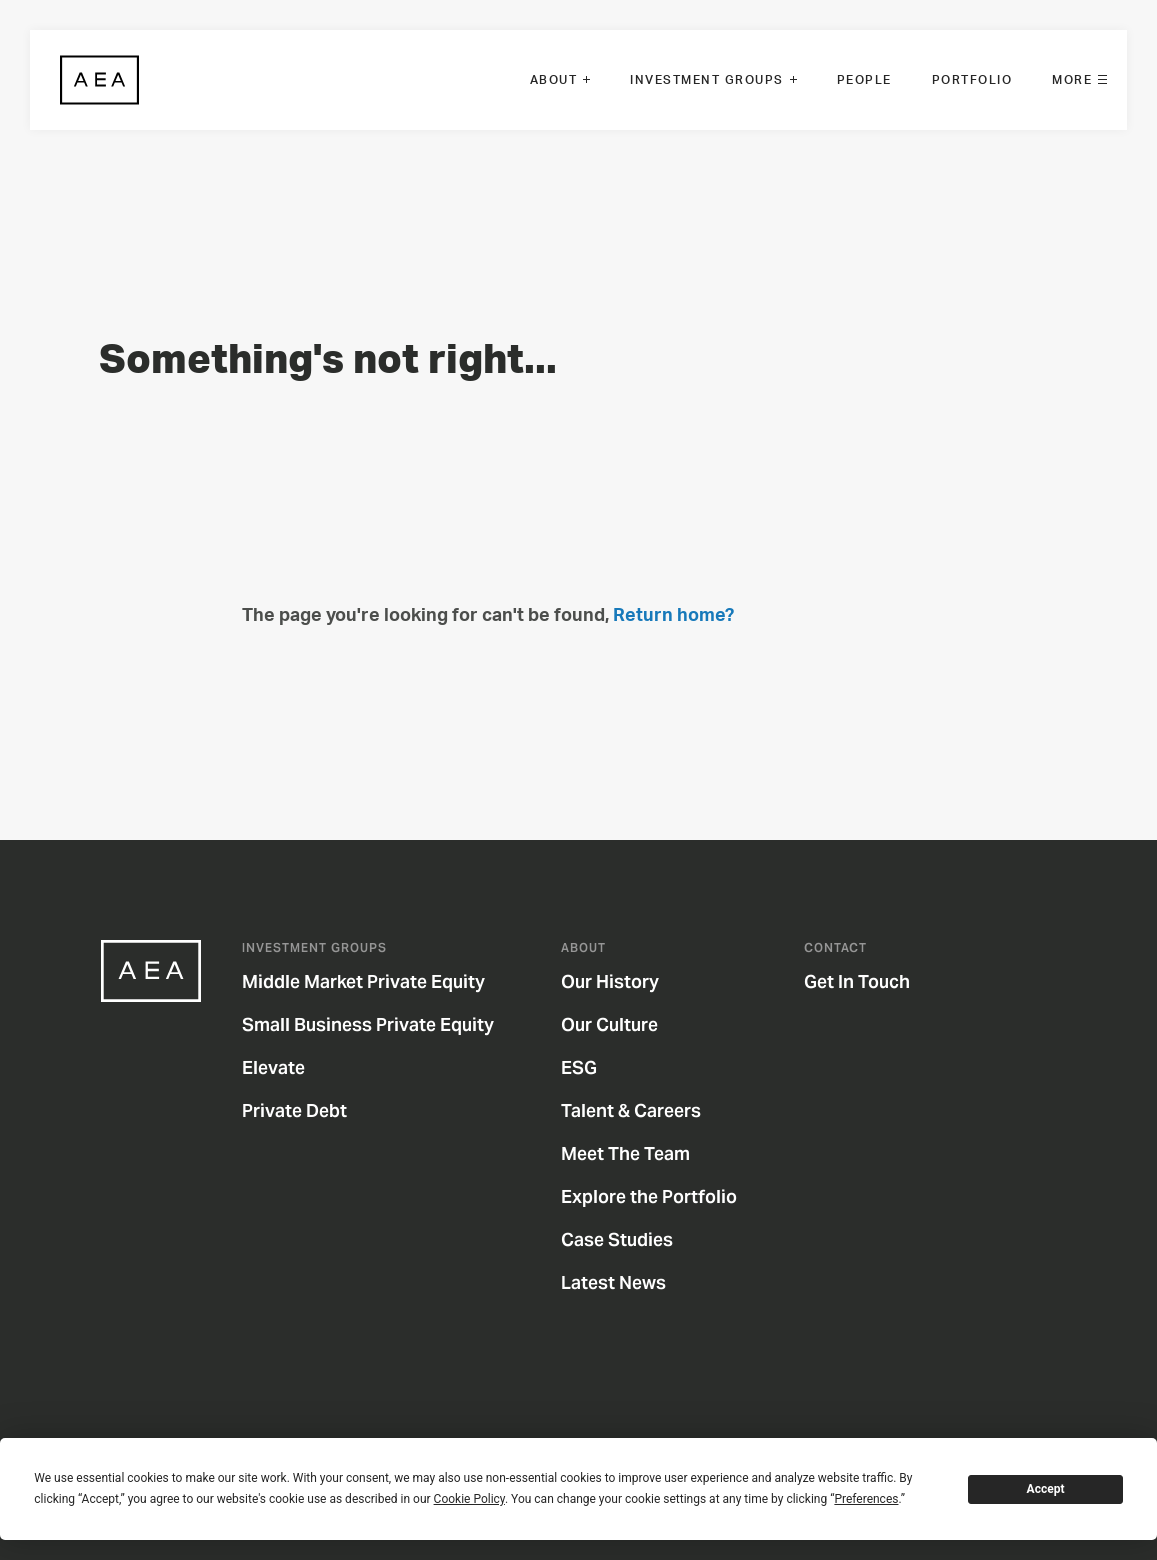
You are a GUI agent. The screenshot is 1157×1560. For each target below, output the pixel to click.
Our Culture (622, 1024)
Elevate (286, 1067)
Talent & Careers (643, 1110)
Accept (1046, 1489)
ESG (591, 1067)
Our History (622, 981)
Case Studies (629, 1239)
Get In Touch (869, 981)
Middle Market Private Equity (376, 981)
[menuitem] (560, 80)
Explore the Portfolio (661, 1196)
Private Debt (307, 1110)
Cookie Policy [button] (469, 1499)
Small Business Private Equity (380, 1024)
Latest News (626, 1282)
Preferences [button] (866, 1499)
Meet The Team (638, 1153)
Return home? (673, 616)
